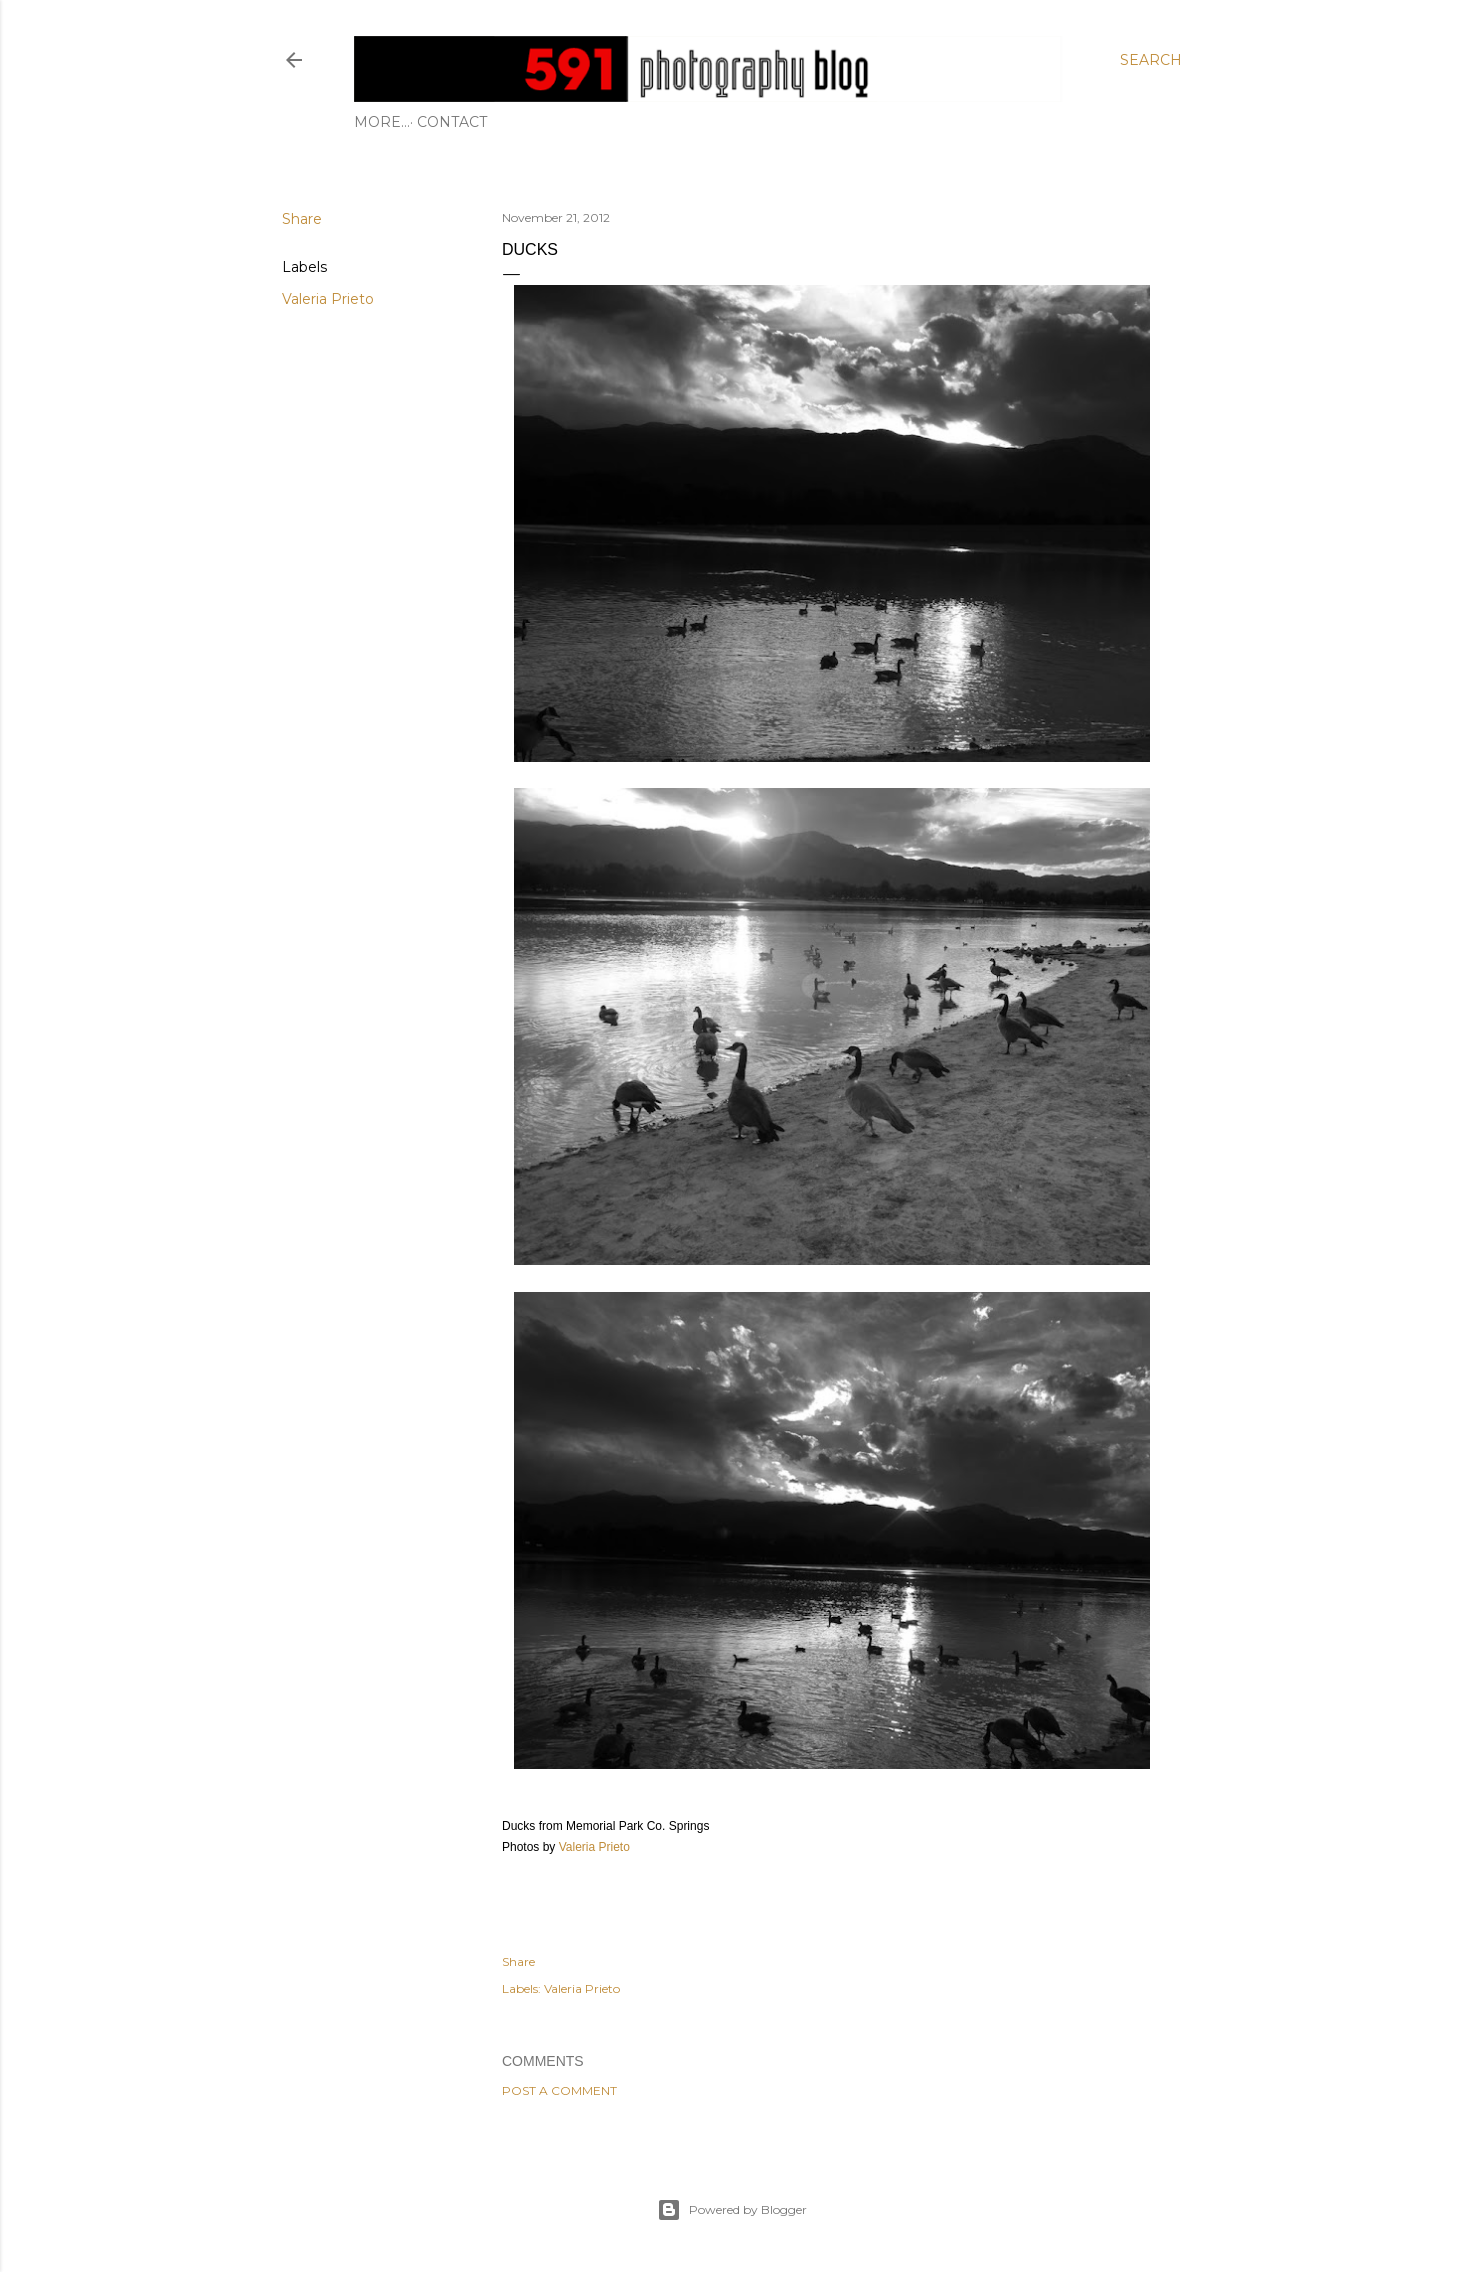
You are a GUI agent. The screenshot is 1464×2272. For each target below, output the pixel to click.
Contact (396, 122)
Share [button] (302, 219)
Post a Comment (559, 2090)
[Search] (1151, 60)
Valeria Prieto (328, 299)
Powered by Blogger (732, 2210)
